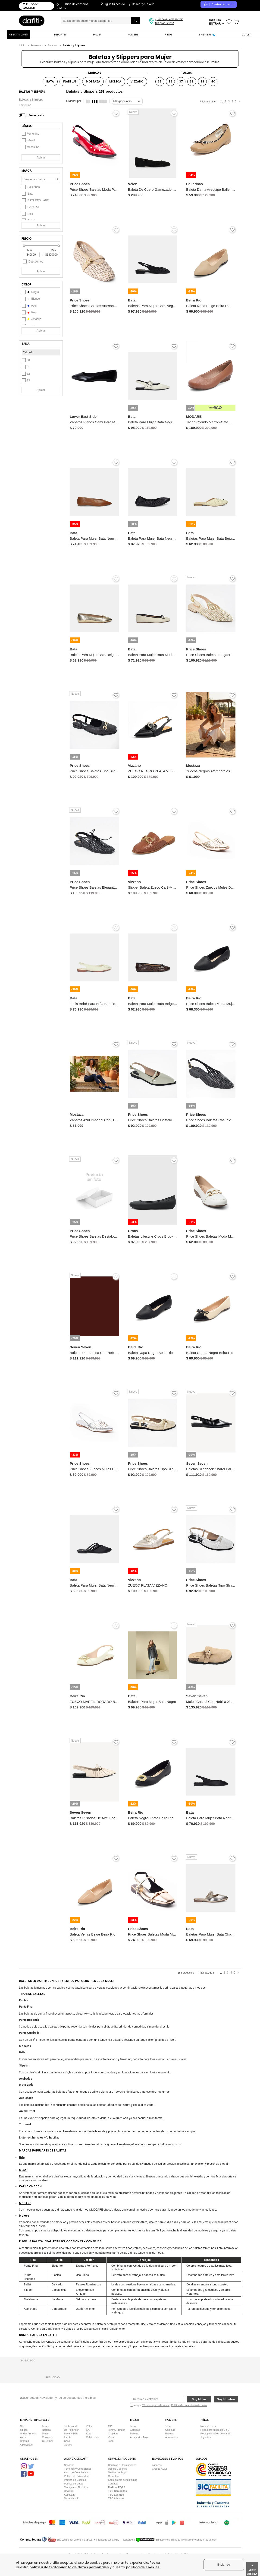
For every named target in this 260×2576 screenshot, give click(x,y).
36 (170, 81)
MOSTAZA (93, 81)
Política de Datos (73, 2483)
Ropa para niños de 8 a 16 (215, 2433)
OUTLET (246, 34)
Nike (22, 2426)
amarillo (31, 319)
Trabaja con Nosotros (76, 2487)
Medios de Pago (117, 2472)
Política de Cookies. (75, 2479)
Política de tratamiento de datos (189, 2405)
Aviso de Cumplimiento (77, 2472)
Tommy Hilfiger (116, 2429)
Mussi (23, 2170)
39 (202, 81)
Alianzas (157, 2465)
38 (192, 81)
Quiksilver (47, 2441)
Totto (111, 2441)
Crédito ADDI (159, 2468)
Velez (111, 2437)
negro (30, 292)
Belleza (134, 2433)
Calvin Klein (93, 2437)
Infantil (28, 140)
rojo (29, 312)
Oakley (68, 2444)
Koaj (88, 2433)
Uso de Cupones (117, 2468)
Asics (23, 2437)
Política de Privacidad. (76, 2476)
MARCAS (94, 73)
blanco (31, 298)
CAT (88, 2429)
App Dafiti (69, 2494)
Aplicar (41, 157)
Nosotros (69, 2465)
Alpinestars (26, 2444)
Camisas (135, 2429)
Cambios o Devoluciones (122, 2465)
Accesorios (171, 2437)
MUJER (97, 34)
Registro (69, 2491)
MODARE (25, 2203)
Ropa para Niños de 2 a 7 (214, 2429)
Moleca (24, 2215)
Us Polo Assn (71, 2429)
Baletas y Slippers (31, 99)
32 (26, 373)
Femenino (25, 105)
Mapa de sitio (71, 2498)
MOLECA (115, 81)
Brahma (24, 2441)
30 (26, 360)
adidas (24, 2429)
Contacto (113, 2483)
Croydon (113, 2433)
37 (181, 81)
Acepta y (170, 2405)
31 (26, 367)
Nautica (46, 2429)
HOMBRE (133, 34)
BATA (50, 81)
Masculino (30, 147)
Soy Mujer (199, 2399)
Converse (47, 2437)
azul (29, 305)
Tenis (133, 2426)
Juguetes (205, 2437)
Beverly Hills (71, 2433)
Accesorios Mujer (140, 2437)
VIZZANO (137, 81)
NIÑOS (168, 34)
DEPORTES (60, 34)
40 (213, 81)
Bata (22, 2157)
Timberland (70, 2426)
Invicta (68, 2437)
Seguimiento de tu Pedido (122, 2479)
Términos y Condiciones (77, 2468)
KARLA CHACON (30, 2186)
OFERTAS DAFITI (18, 34)
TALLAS (186, 73)
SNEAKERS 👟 (207, 34)
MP (110, 2426)
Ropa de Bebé (208, 2426)
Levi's (45, 2426)
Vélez (89, 2426)
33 (26, 380)
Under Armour (28, 2433)
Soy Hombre (226, 2399)
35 (160, 81)
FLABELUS (70, 81)
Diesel (45, 2433)
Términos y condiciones (155, 2405)
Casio (67, 2441)
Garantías (113, 2476)
